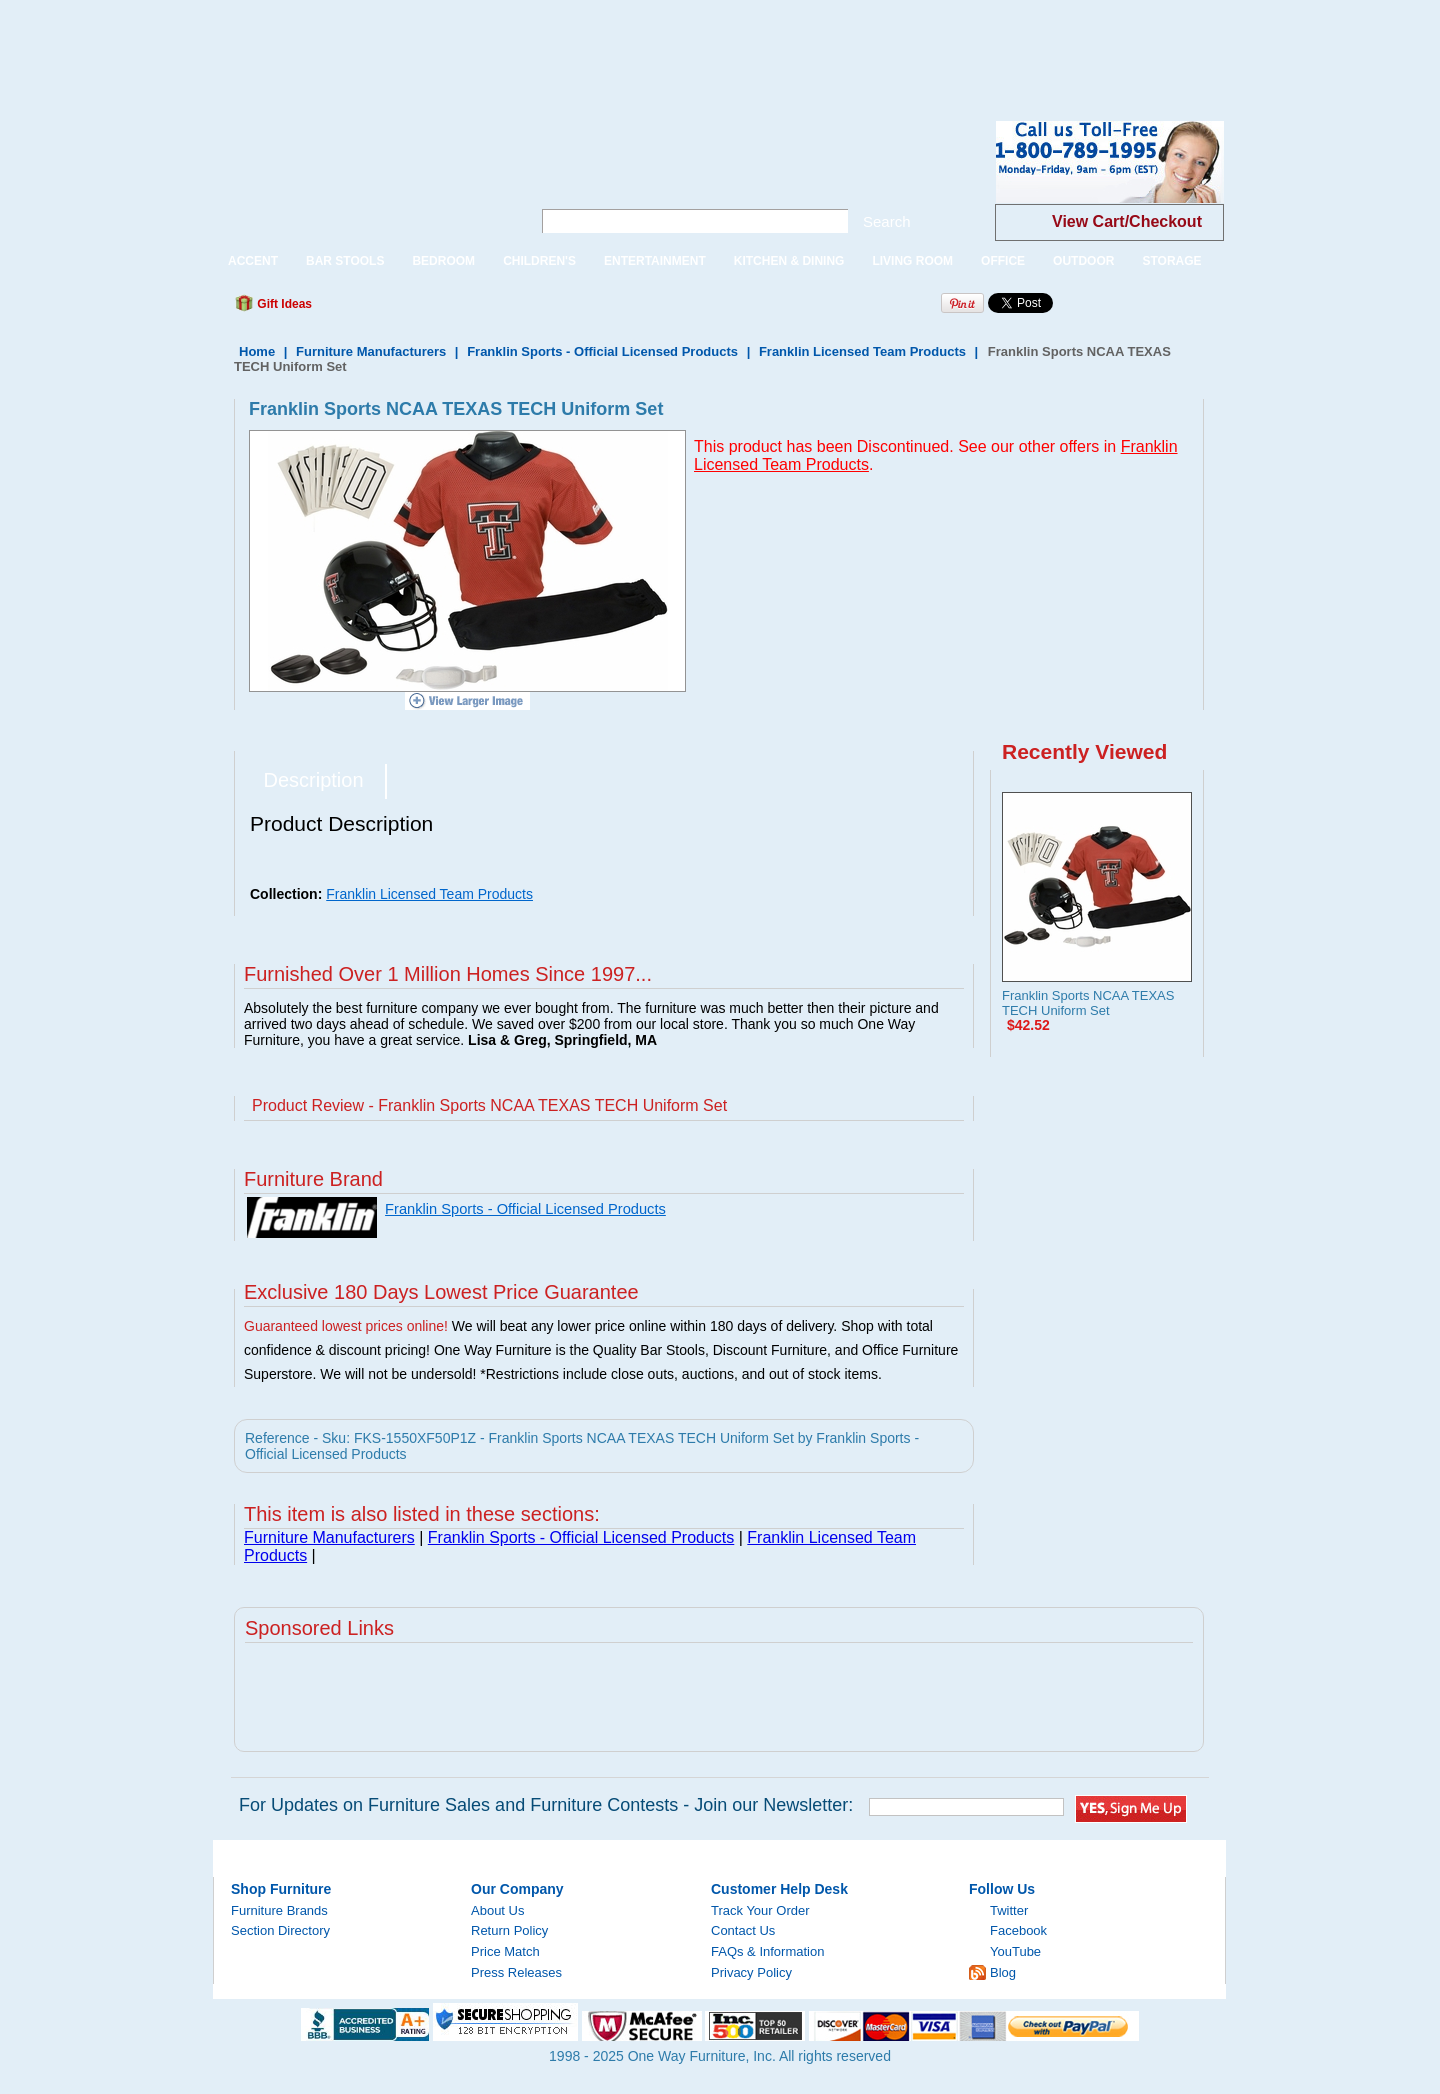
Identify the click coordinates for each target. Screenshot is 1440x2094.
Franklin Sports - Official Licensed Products (602, 351)
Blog (1003, 1972)
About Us (497, 1910)
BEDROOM (443, 261)
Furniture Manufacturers (371, 351)
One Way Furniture (361, 178)
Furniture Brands (279, 1910)
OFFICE (1003, 261)
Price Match (505, 1951)
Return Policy (509, 1930)
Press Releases (516, 1972)
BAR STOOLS (345, 261)
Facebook (1018, 1930)
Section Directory (280, 1930)
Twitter (1009, 1910)
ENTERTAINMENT (655, 261)
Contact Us (743, 1930)
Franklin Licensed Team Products (862, 351)
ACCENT (253, 261)
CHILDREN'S (539, 261)
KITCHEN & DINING (789, 261)
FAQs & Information (767, 1951)
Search (887, 221)
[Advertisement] (364, 45)
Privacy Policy (751, 1972)
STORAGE (1171, 261)
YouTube (1015, 1951)
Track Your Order (760, 1910)
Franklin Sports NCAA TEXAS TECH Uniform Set (1088, 1003)
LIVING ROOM (912, 261)
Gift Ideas (283, 304)
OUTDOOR (1083, 261)
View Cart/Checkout (1127, 221)
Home (257, 351)
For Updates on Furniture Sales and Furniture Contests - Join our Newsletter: (546, 1805)
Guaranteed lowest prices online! (346, 1326)
